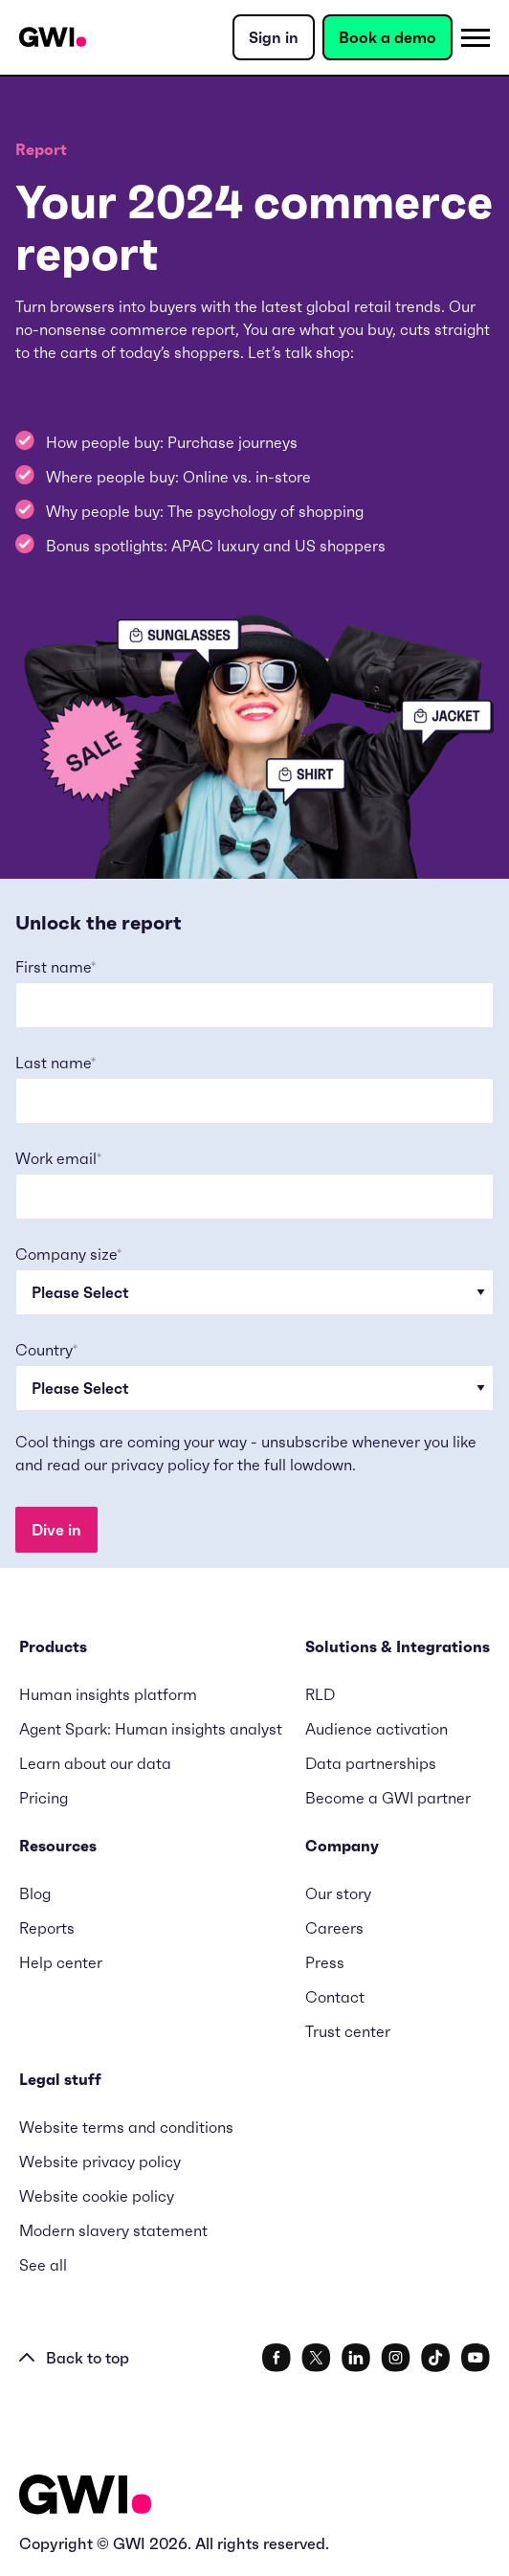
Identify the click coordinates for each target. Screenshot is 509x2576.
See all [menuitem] (43, 2264)
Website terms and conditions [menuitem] (126, 2127)
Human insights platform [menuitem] (108, 1694)
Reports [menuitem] (47, 1928)
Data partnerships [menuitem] (370, 1763)
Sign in (274, 37)
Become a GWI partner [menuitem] (388, 1797)
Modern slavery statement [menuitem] (113, 2230)
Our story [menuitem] (338, 1893)
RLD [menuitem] (320, 1694)
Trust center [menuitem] (347, 2031)
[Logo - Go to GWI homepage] (85, 2498)
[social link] (276, 2357)
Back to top (74, 2357)
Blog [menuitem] (35, 1893)
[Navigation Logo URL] (52, 37)
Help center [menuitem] (60, 1962)
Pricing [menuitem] (43, 1797)
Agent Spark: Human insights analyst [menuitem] (150, 1728)
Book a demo (387, 37)
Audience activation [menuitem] (376, 1728)
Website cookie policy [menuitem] (96, 2196)
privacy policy (160, 1464)
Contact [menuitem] (335, 1996)
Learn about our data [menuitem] (95, 1763)
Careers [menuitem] (334, 1928)
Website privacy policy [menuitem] (100, 2161)
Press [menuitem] (324, 1962)
